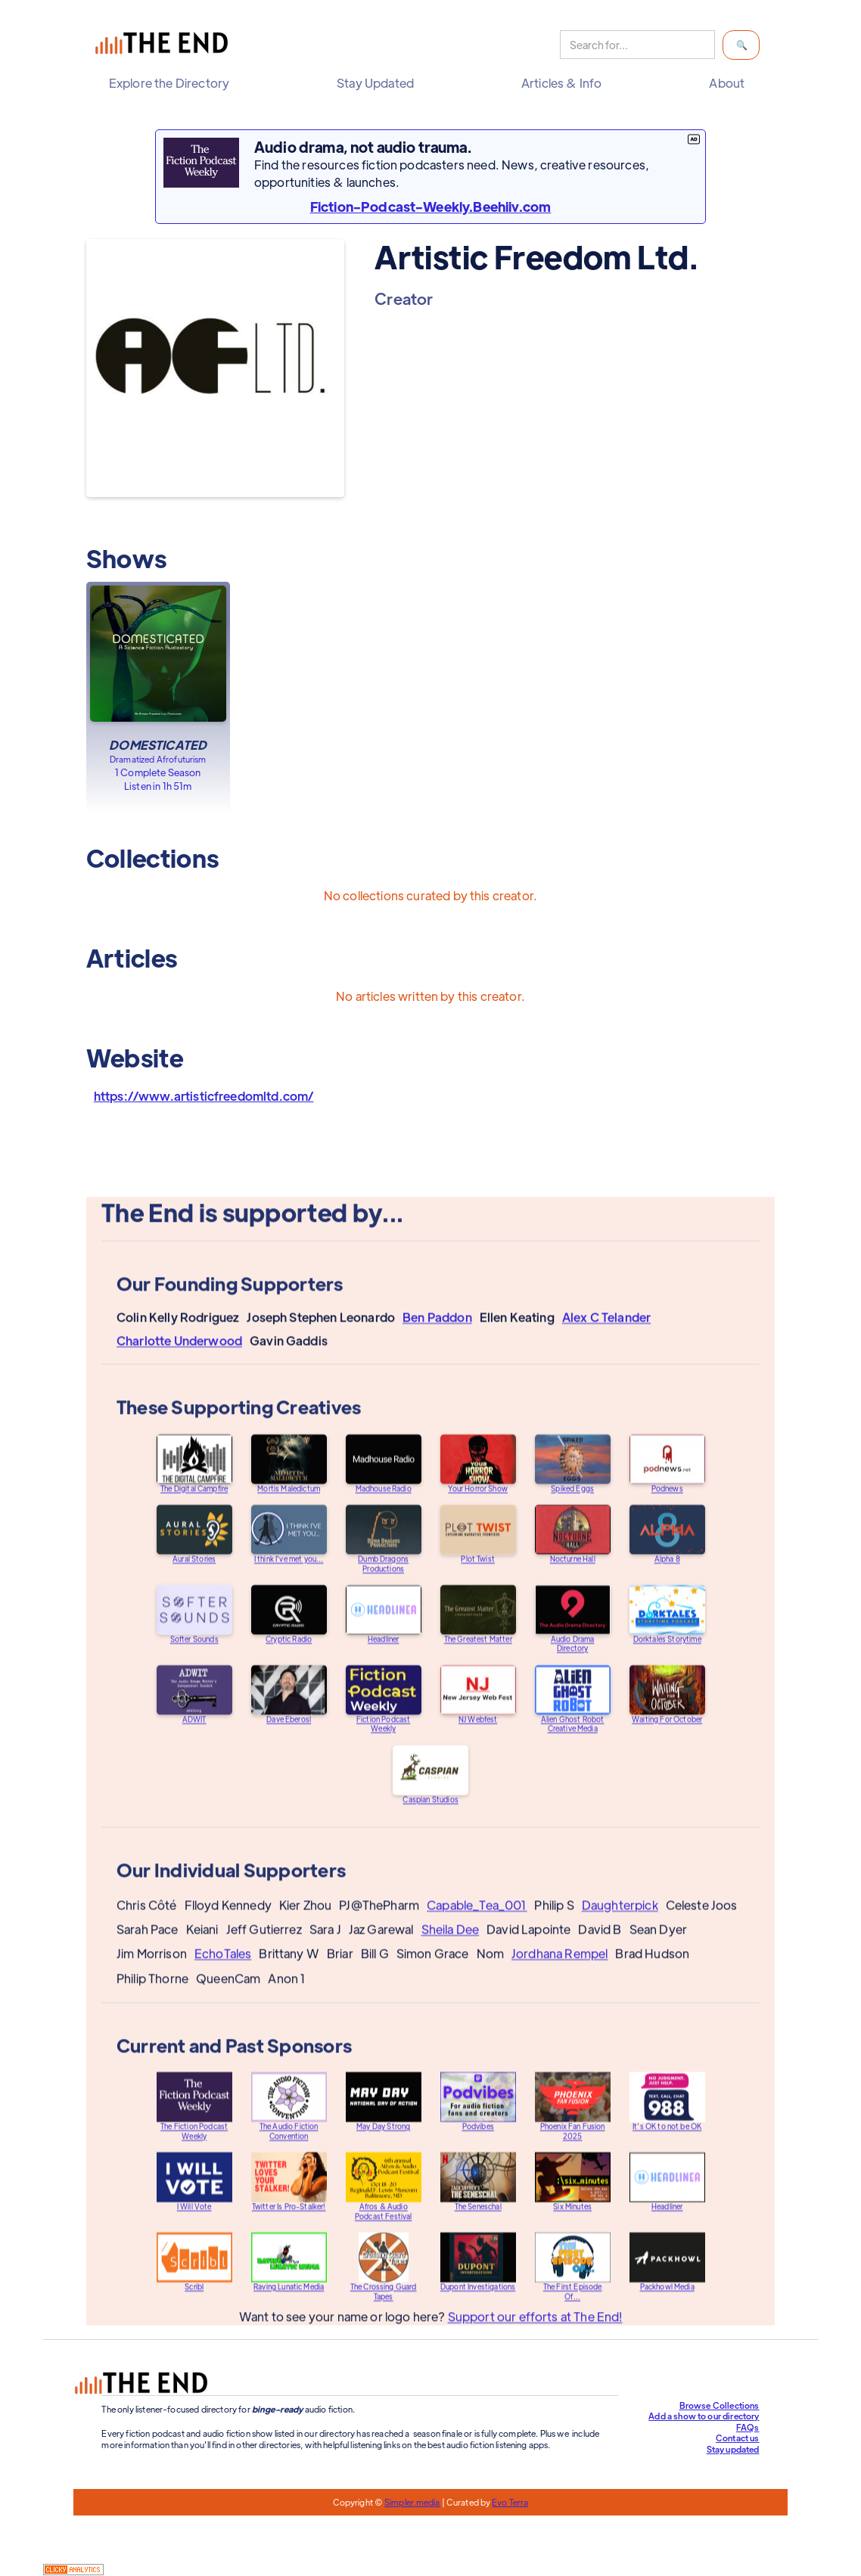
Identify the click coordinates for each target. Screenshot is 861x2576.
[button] (173, 83)
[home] (165, 45)
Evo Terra (510, 2502)
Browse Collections (719, 2405)
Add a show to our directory (703, 2415)
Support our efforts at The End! (534, 2329)
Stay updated (733, 2449)
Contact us (738, 2437)
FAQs (748, 2427)
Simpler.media (412, 2502)
